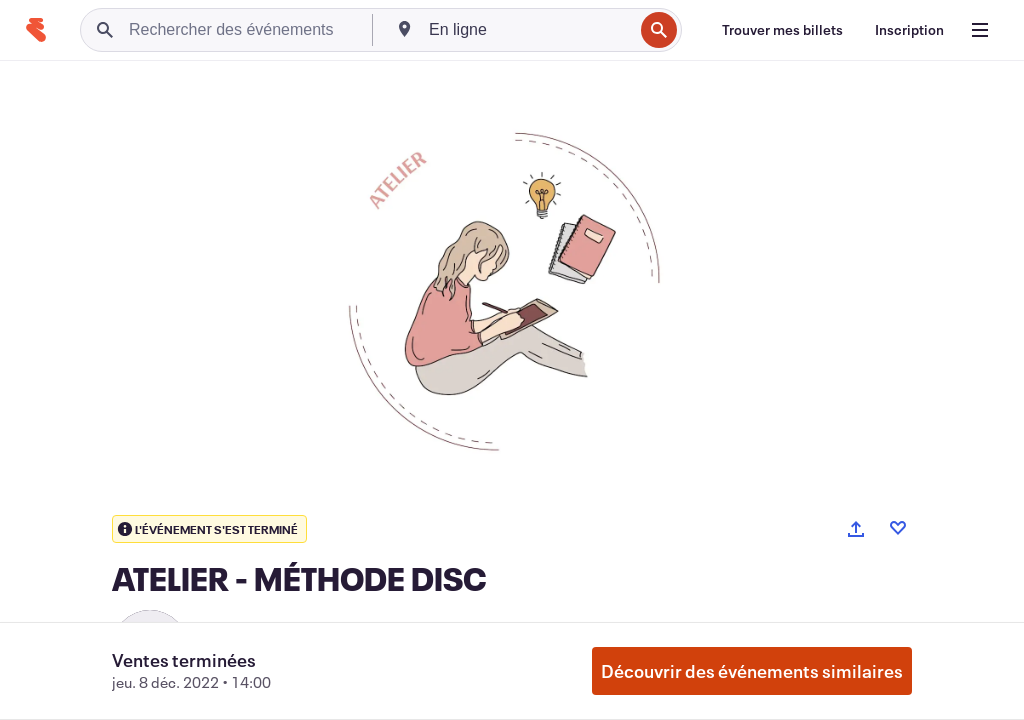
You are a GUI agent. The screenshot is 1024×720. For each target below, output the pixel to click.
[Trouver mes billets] (782, 30)
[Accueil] (36, 30)
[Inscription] (909, 30)
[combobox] (529, 30)
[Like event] (898, 528)
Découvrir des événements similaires (752, 671)
